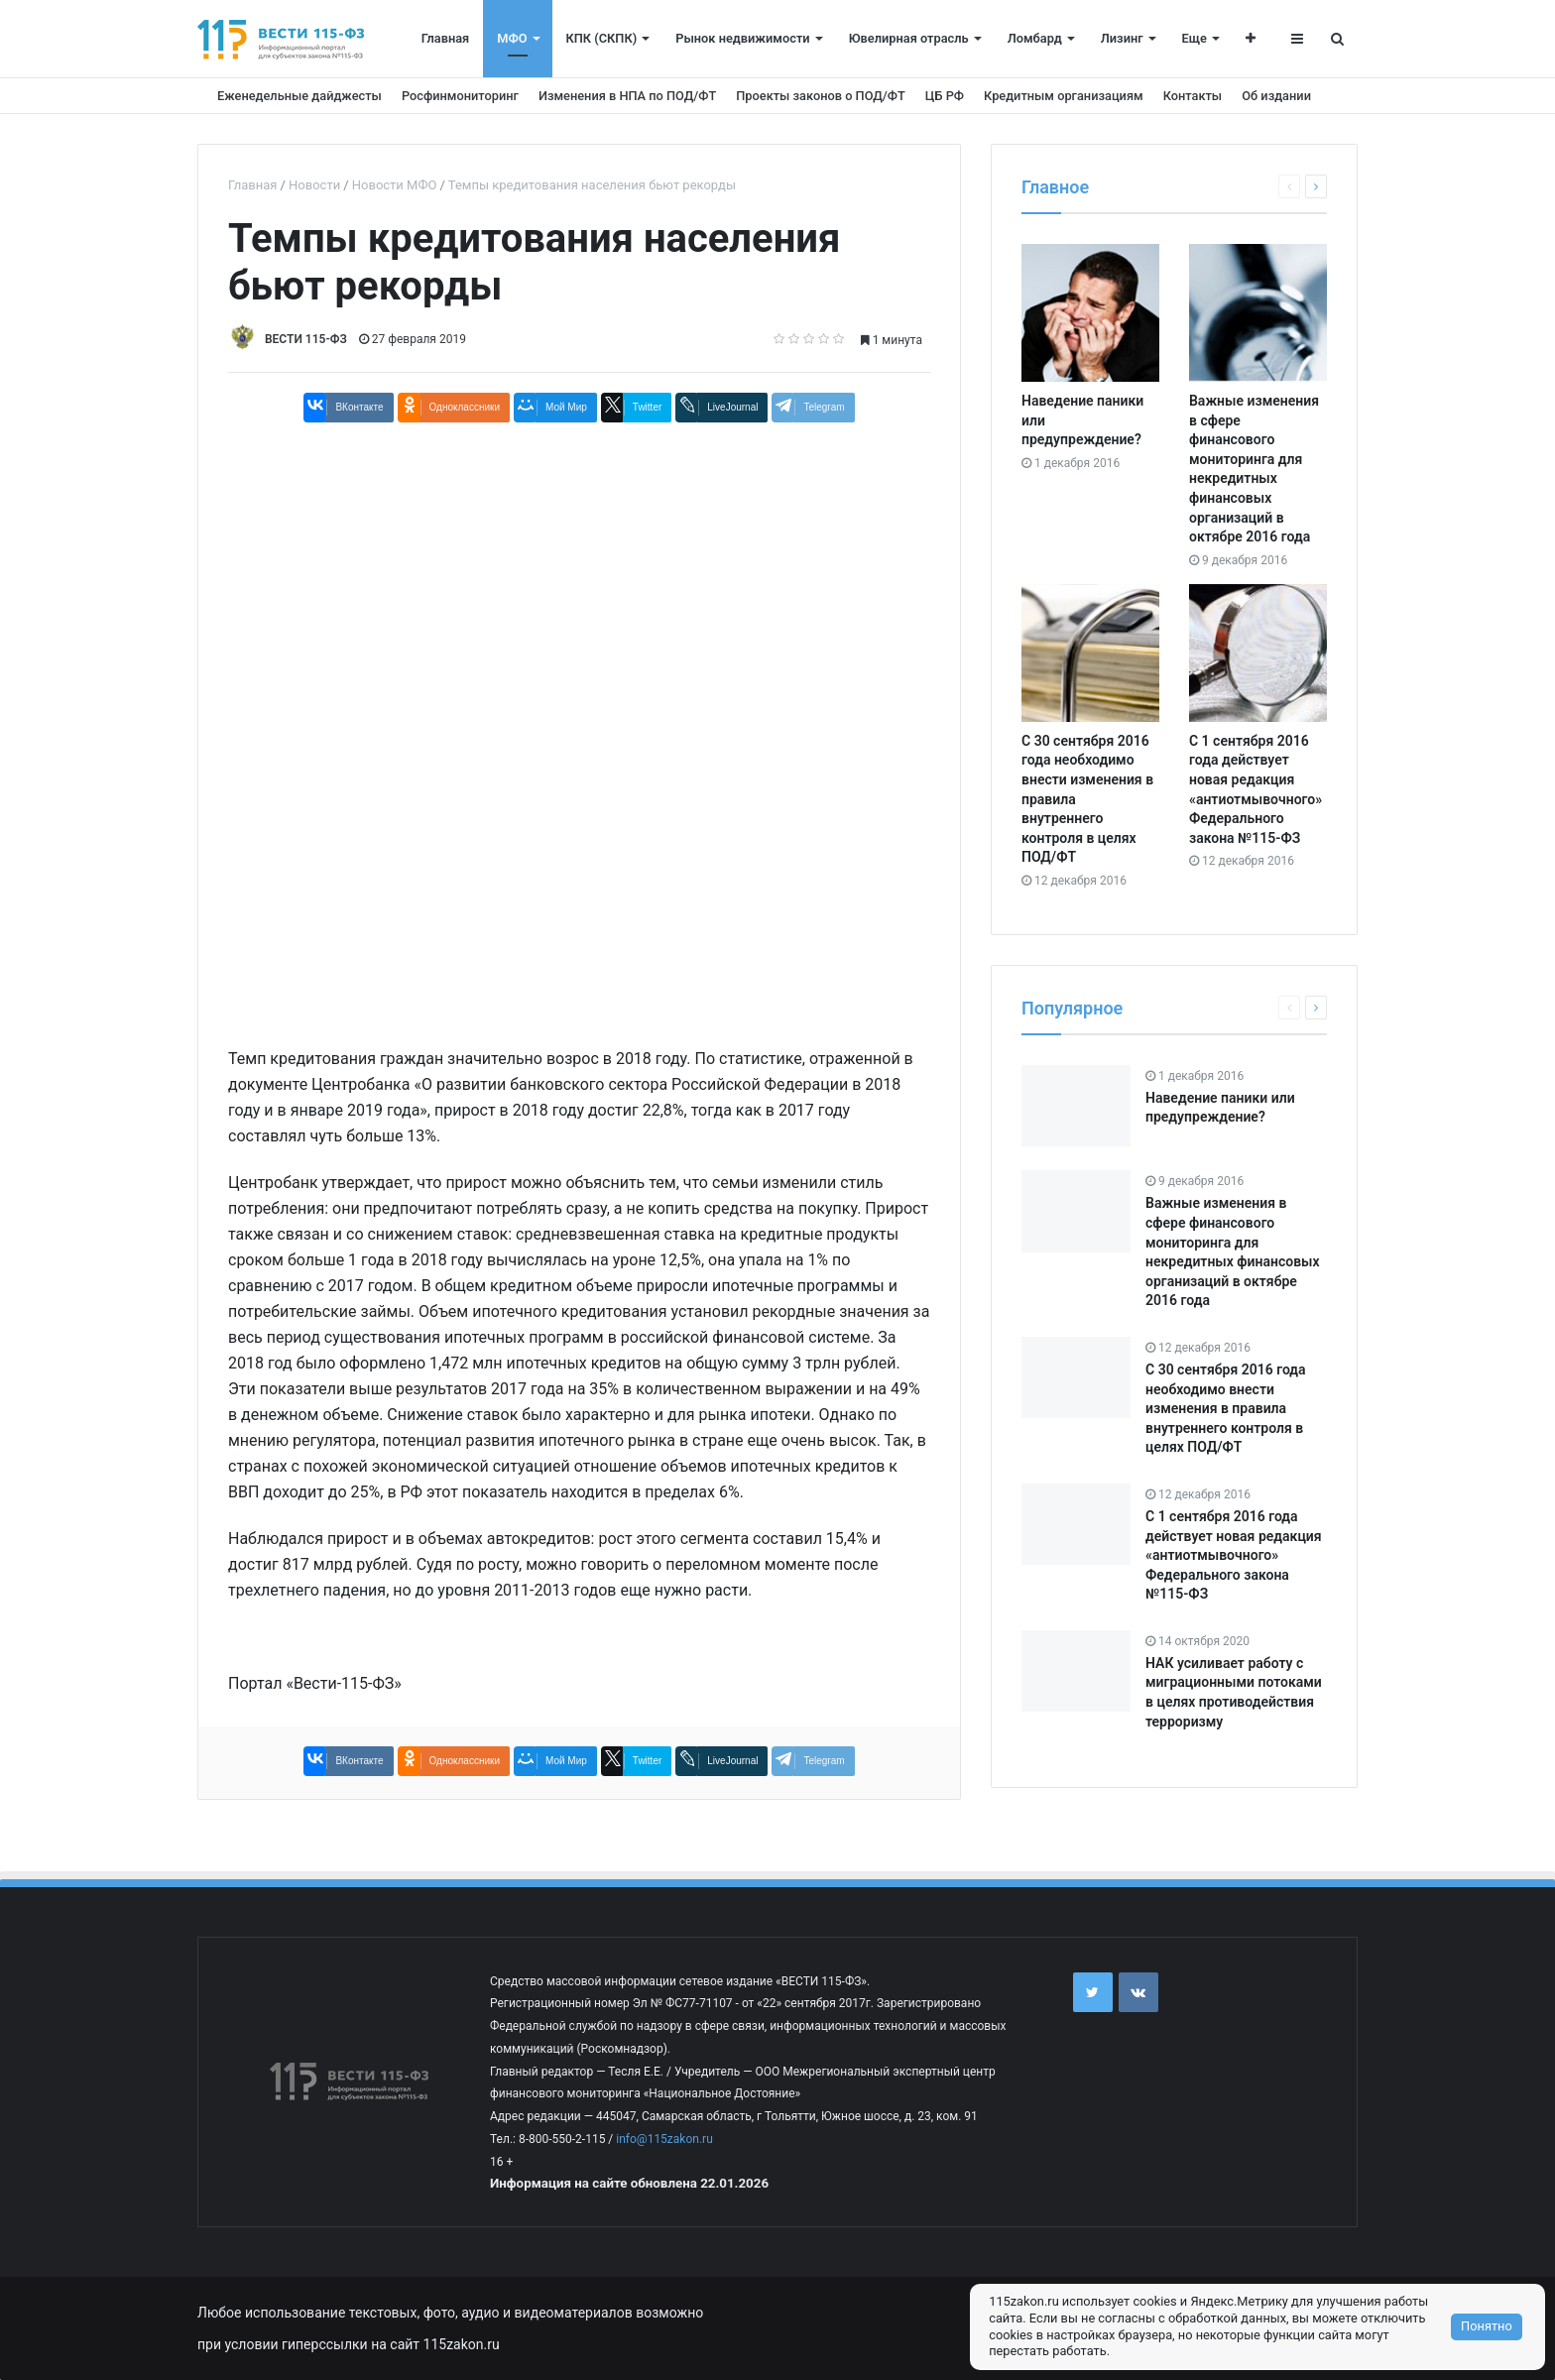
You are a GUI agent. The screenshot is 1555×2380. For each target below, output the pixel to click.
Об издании (1276, 95)
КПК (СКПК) (602, 38)
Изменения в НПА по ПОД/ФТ (627, 95)
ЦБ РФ (944, 95)
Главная (445, 38)
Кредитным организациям (1063, 95)
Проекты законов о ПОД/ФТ (820, 95)
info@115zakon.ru (664, 2139)
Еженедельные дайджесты (299, 95)
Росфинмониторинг (460, 95)
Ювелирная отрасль (909, 38)
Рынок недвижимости (742, 38)
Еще (1194, 38)
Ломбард (1035, 38)
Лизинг (1122, 38)
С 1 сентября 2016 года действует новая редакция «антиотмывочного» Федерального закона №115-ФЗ (1233, 1555)
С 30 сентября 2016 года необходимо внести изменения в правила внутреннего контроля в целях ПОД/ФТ (1225, 1408)
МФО (512, 38)
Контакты (1193, 95)
